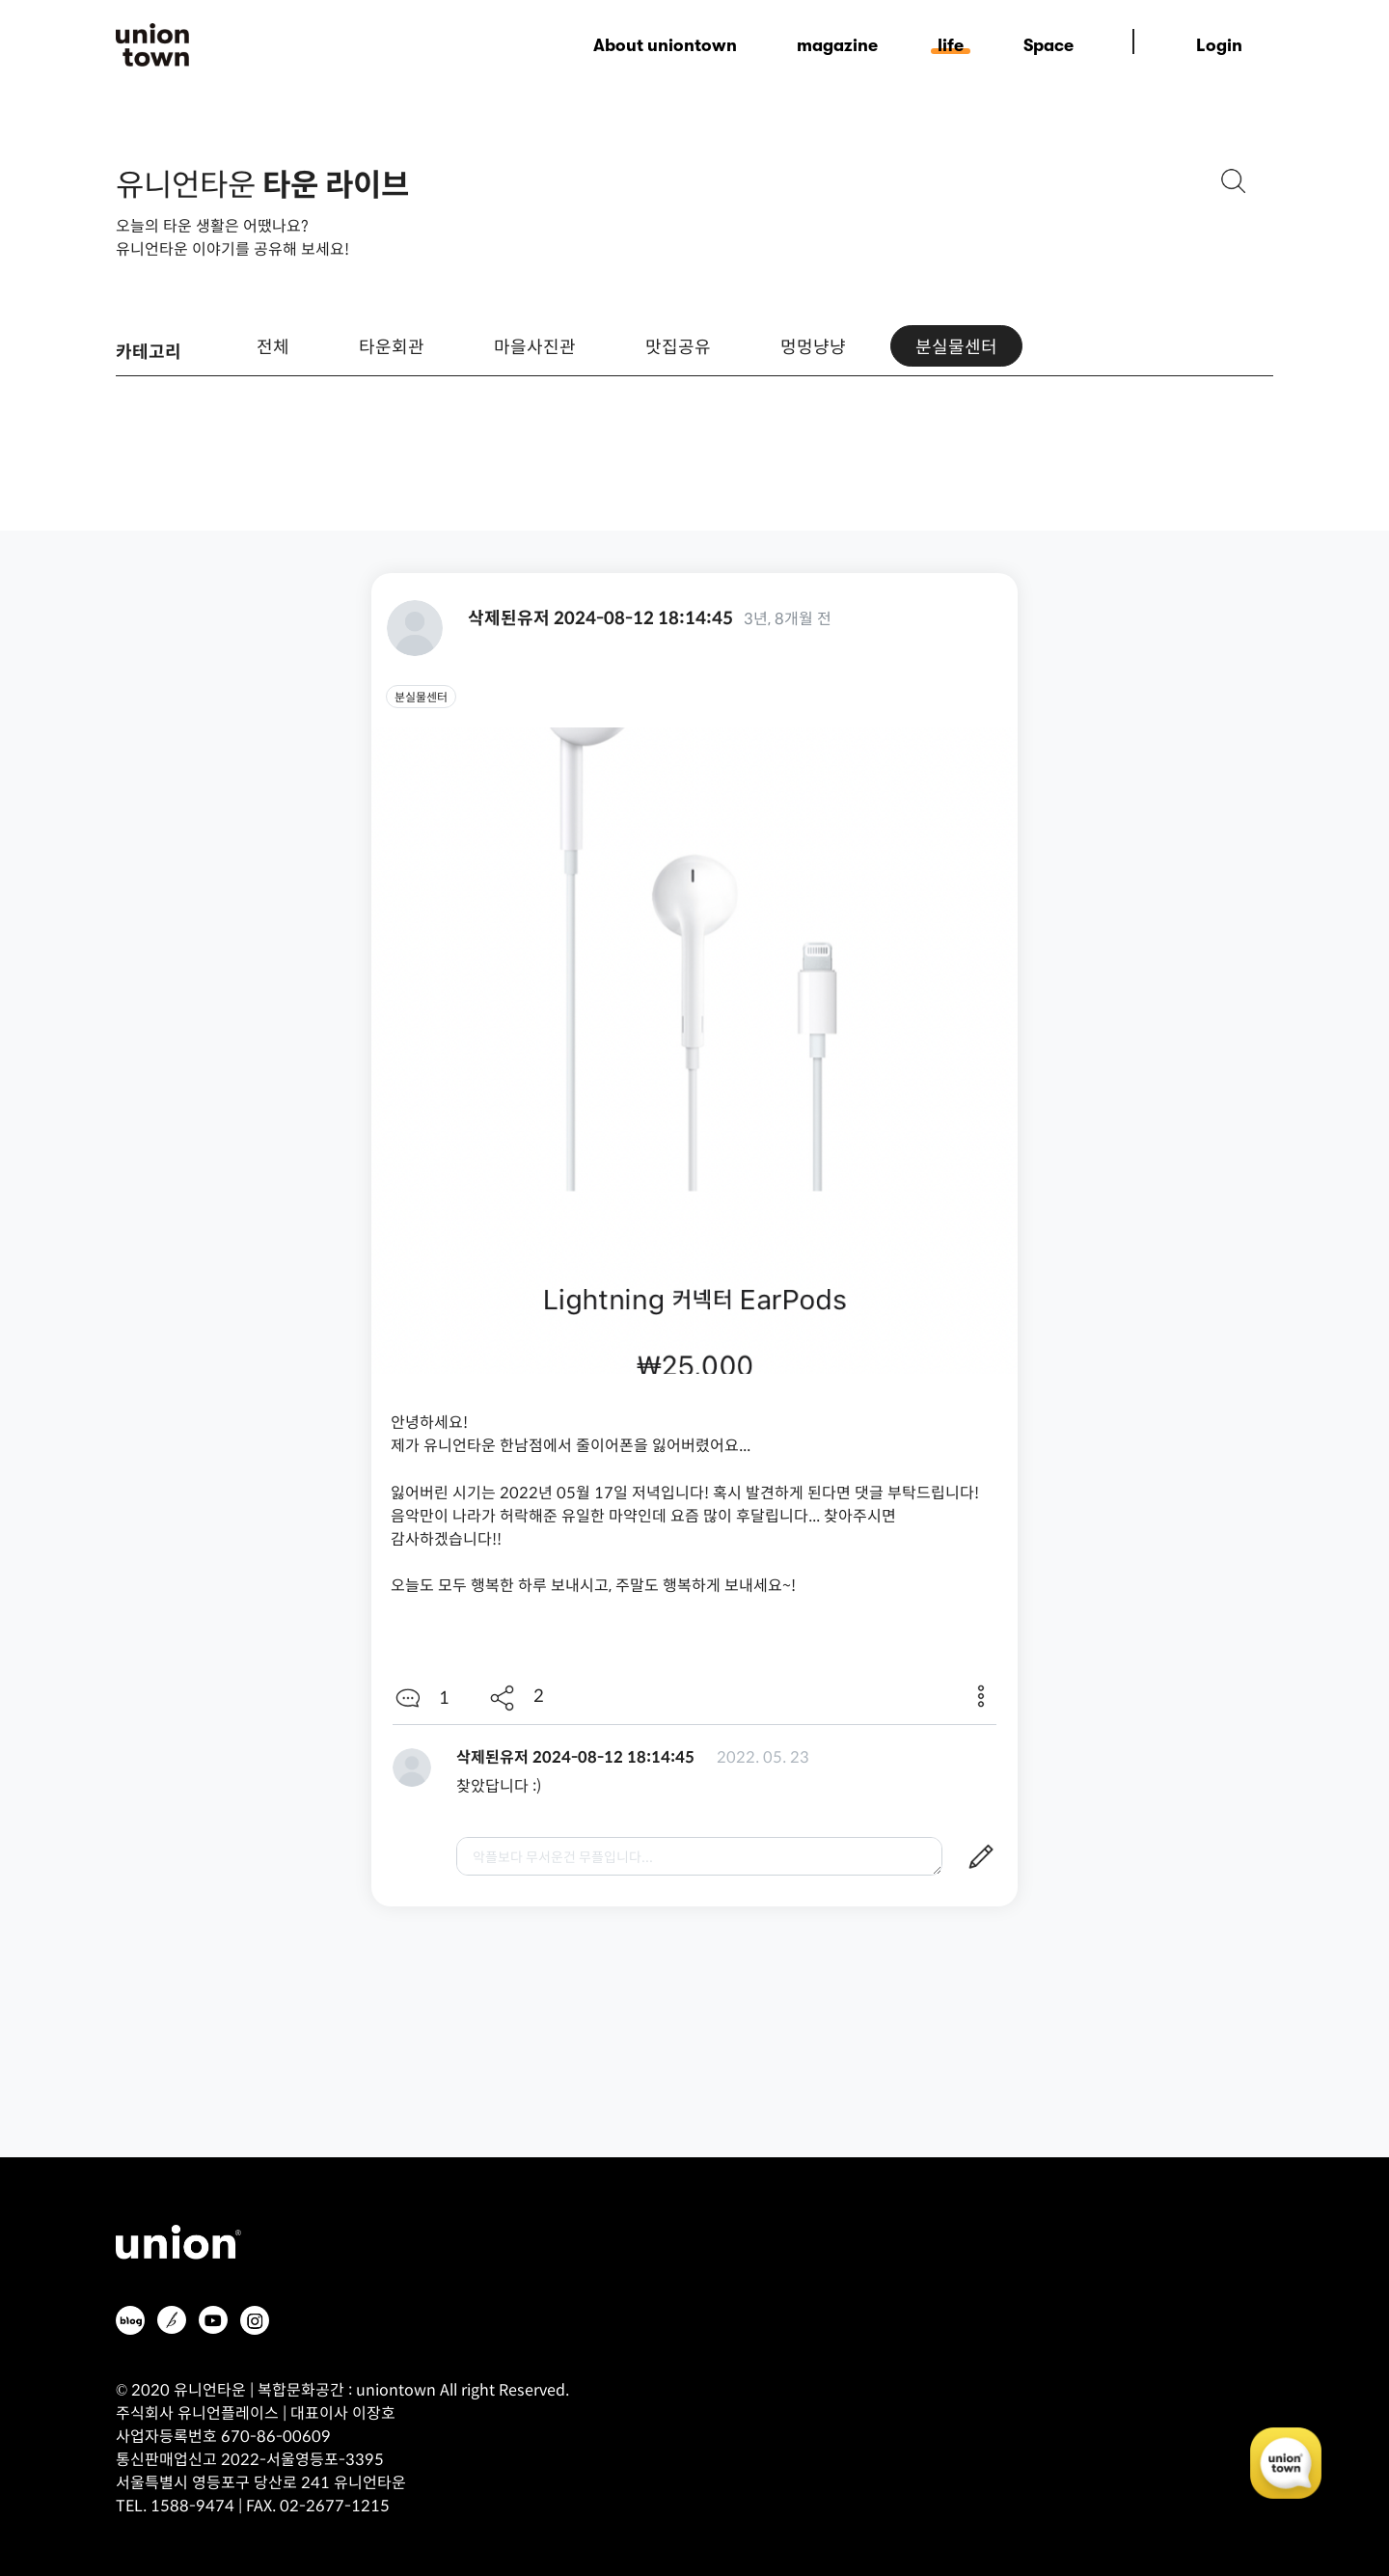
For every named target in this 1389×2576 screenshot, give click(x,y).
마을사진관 (535, 346)
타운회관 (391, 346)
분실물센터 (956, 346)
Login (1219, 45)
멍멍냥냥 (813, 346)
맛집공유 (678, 346)
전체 (273, 346)
